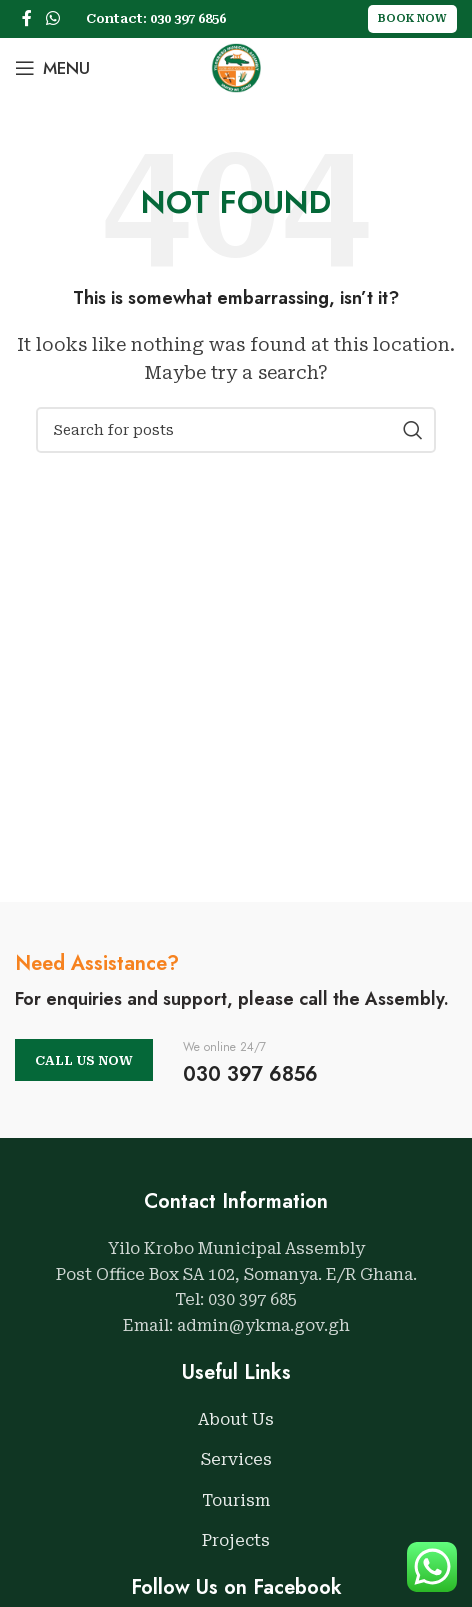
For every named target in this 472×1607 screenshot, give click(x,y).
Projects (236, 1540)
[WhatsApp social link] (52, 18)
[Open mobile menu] (52, 68)
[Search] (236, 430)
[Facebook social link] (27, 18)
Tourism (236, 1500)
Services (236, 1459)
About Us (236, 1419)
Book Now (412, 18)
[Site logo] (236, 66)
